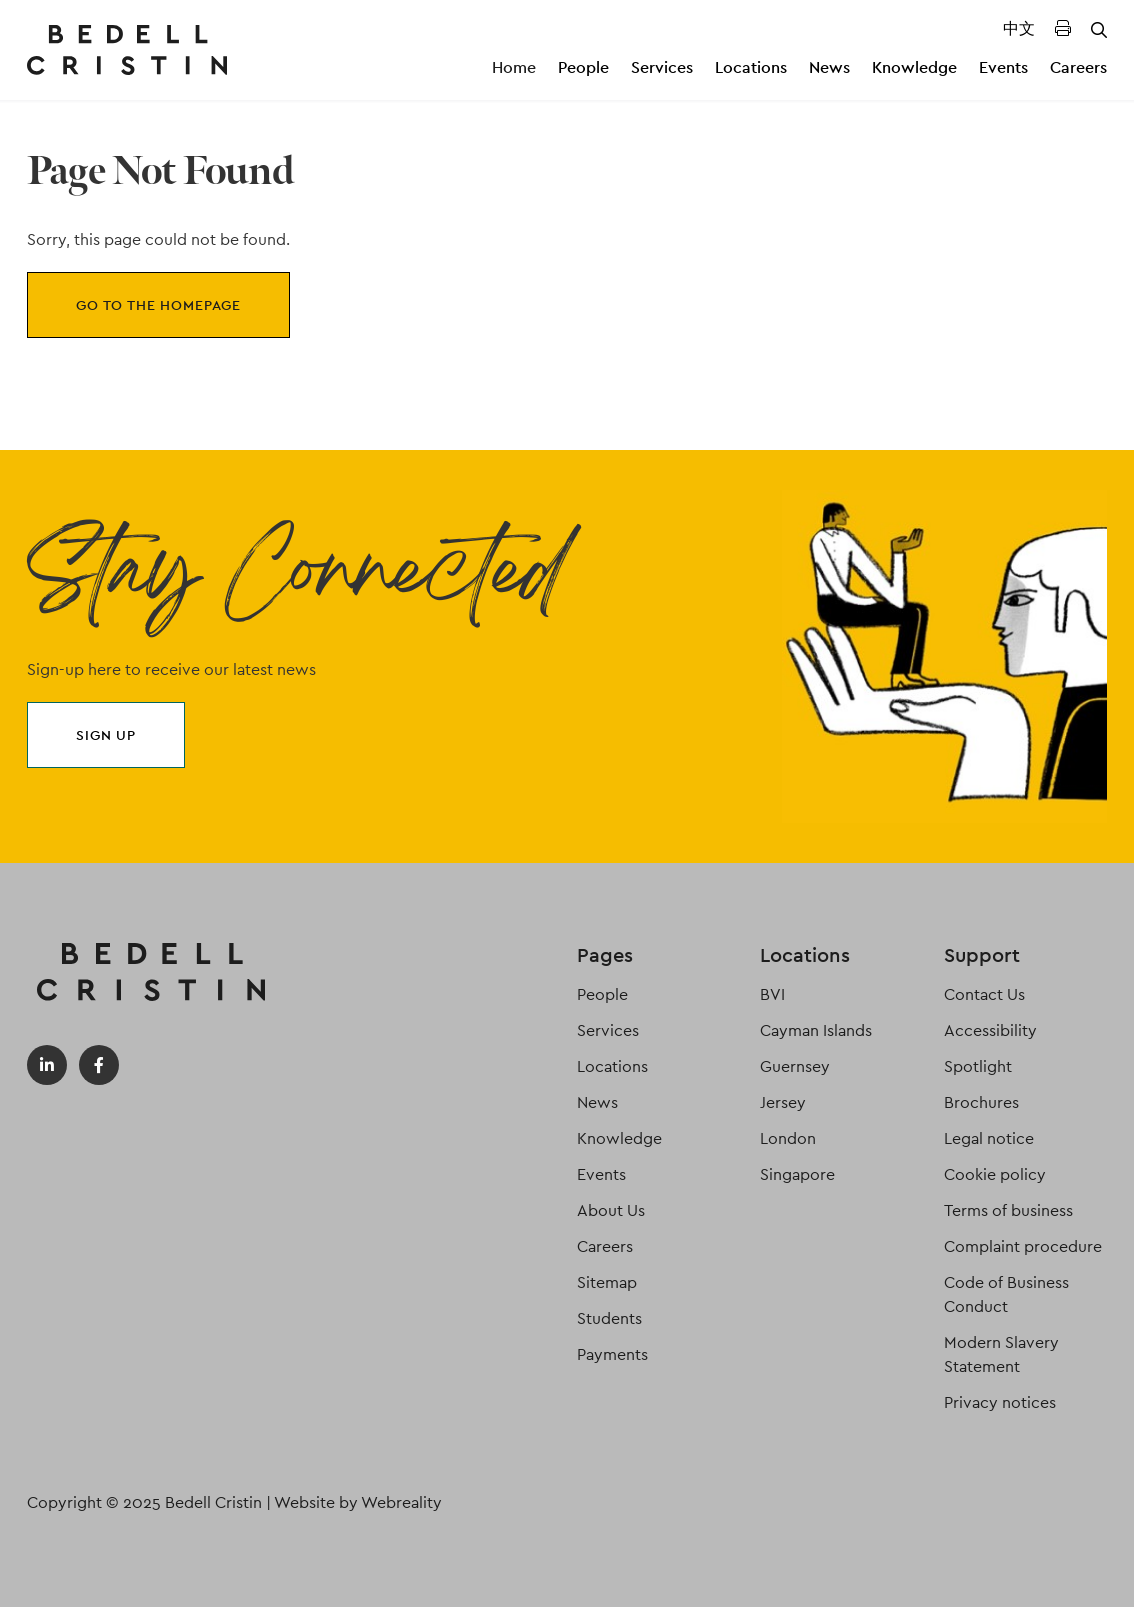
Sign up (106, 735)
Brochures (981, 1102)
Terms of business (1008, 1210)
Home (514, 67)
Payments (612, 1354)
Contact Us (984, 994)
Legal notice (989, 1138)
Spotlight (978, 1066)
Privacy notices (1000, 1402)
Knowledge (914, 67)
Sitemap (607, 1282)
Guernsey (795, 1066)
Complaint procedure (1023, 1246)
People (583, 67)
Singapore (797, 1174)
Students (609, 1318)
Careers (1078, 67)
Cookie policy (995, 1174)
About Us (611, 1210)
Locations (751, 67)
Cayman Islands (816, 1030)
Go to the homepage (158, 305)
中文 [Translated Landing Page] (1019, 28)
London (788, 1138)
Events (1003, 67)
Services (662, 67)
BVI (772, 994)
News (829, 67)
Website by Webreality (358, 1502)
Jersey (783, 1102)
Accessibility (990, 1030)
